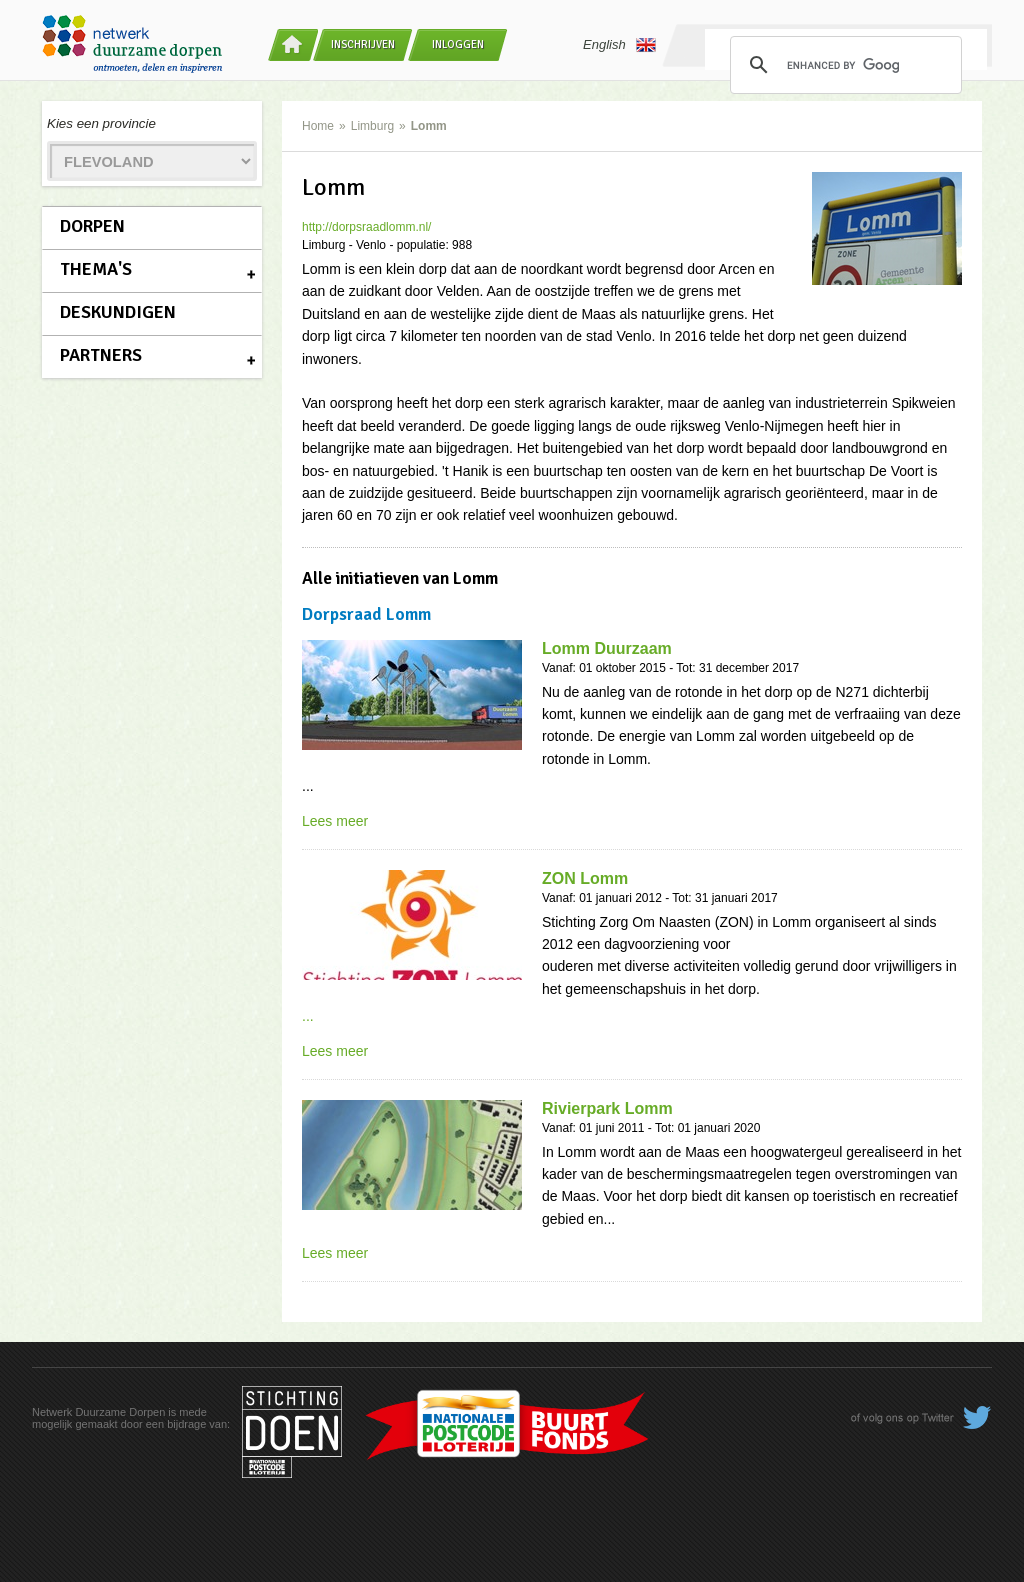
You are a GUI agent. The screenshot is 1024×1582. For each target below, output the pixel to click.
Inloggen (458, 44)
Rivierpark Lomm (607, 1108)
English (619, 45)
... (308, 1016)
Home (318, 126)
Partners (101, 355)
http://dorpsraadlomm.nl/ (366, 227)
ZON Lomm (585, 878)
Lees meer (335, 821)
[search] (843, 65)
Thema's (96, 269)
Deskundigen (118, 312)
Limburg (372, 126)
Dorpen (92, 226)
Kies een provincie (101, 123)
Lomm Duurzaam (607, 648)
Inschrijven (363, 44)
